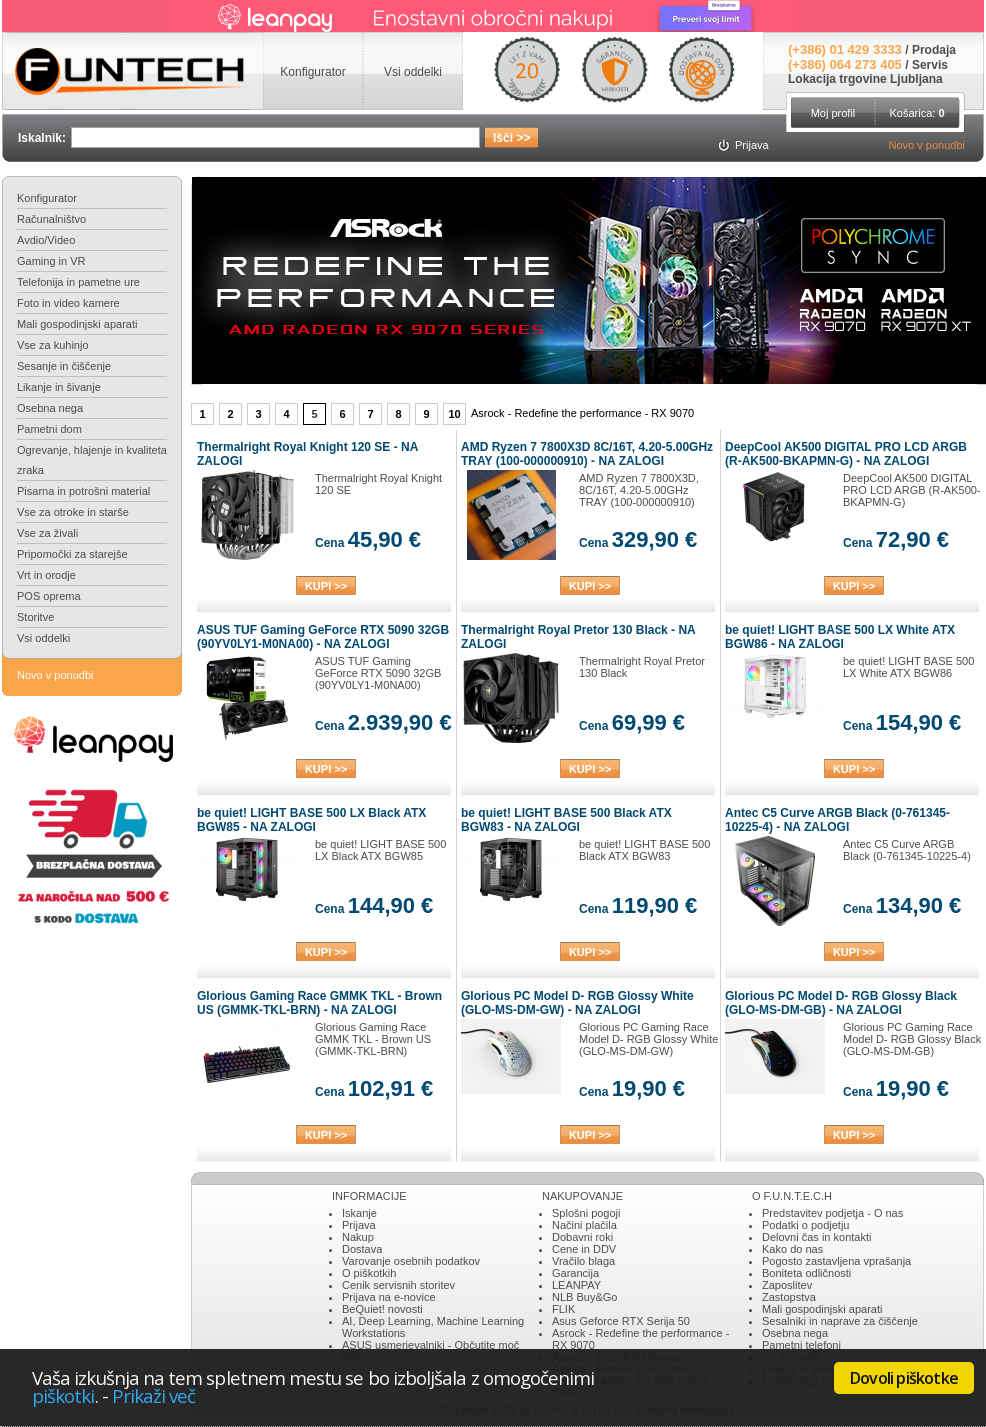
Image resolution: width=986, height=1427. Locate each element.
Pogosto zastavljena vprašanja (836, 1261)
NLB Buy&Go (584, 1297)
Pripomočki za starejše (72, 554)
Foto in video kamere (68, 303)
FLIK (563, 1309)
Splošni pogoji (586, 1213)
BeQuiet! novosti (382, 1309)
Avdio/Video (46, 240)
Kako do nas (792, 1249)
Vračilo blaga (583, 1261)
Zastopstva (789, 1297)
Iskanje (359, 1213)
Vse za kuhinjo (53, 345)
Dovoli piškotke (904, 1378)
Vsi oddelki (43, 638)
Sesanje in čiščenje (64, 366)
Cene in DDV (584, 1249)
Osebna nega (50, 408)
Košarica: (916, 113)
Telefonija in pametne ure (78, 282)
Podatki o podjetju (805, 1225)
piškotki (63, 1395)
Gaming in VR (51, 261)
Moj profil (833, 113)
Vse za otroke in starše (73, 512)
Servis (930, 65)
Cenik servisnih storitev (398, 1285)
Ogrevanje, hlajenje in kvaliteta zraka (92, 460)
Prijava (359, 1225)
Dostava (362, 1249)
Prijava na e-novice (389, 1297)
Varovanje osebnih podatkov (411, 1261)
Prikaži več (154, 1395)
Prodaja (934, 50)
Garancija (575, 1273)
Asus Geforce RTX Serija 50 (621, 1321)
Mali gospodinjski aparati (77, 324)
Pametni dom (49, 429)
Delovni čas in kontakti (816, 1237)
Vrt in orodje (46, 575)
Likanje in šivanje (59, 387)
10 (454, 414)
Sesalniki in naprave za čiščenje (840, 1321)
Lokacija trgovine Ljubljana (865, 79)
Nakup (358, 1237)
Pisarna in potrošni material (83, 491)
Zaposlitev (787, 1285)
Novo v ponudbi (927, 145)
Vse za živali (47, 533)
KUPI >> (326, 586)
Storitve (35, 617)
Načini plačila (584, 1225)
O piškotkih (369, 1273)
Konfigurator (47, 198)
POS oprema (49, 596)
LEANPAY (576, 1285)
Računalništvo (51, 219)
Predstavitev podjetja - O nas (832, 1213)
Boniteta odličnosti (806, 1273)
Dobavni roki (582, 1237)
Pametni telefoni (801, 1345)
